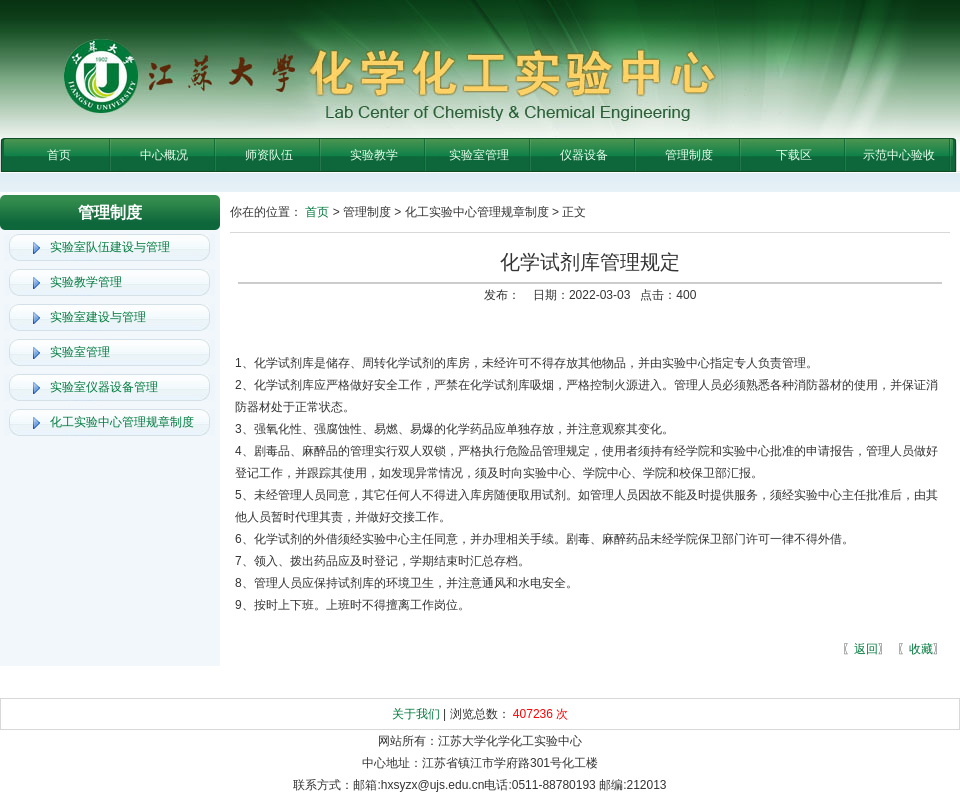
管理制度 (689, 155)
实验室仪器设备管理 (104, 387)
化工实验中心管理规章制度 (122, 422)
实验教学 (374, 155)
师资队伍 (269, 155)
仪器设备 (584, 155)
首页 (59, 155)
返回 (866, 649)
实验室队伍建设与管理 (110, 247)
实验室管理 (479, 155)
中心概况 (164, 155)
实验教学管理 (86, 282)
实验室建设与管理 (98, 317)
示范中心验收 (899, 155)
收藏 (921, 649)
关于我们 (416, 714)
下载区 (794, 155)
